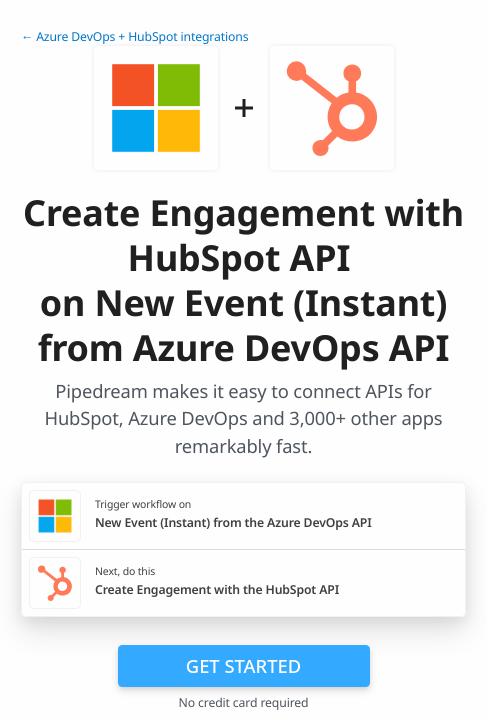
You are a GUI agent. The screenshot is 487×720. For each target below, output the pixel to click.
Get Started (243, 665)
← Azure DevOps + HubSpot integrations (134, 36)
